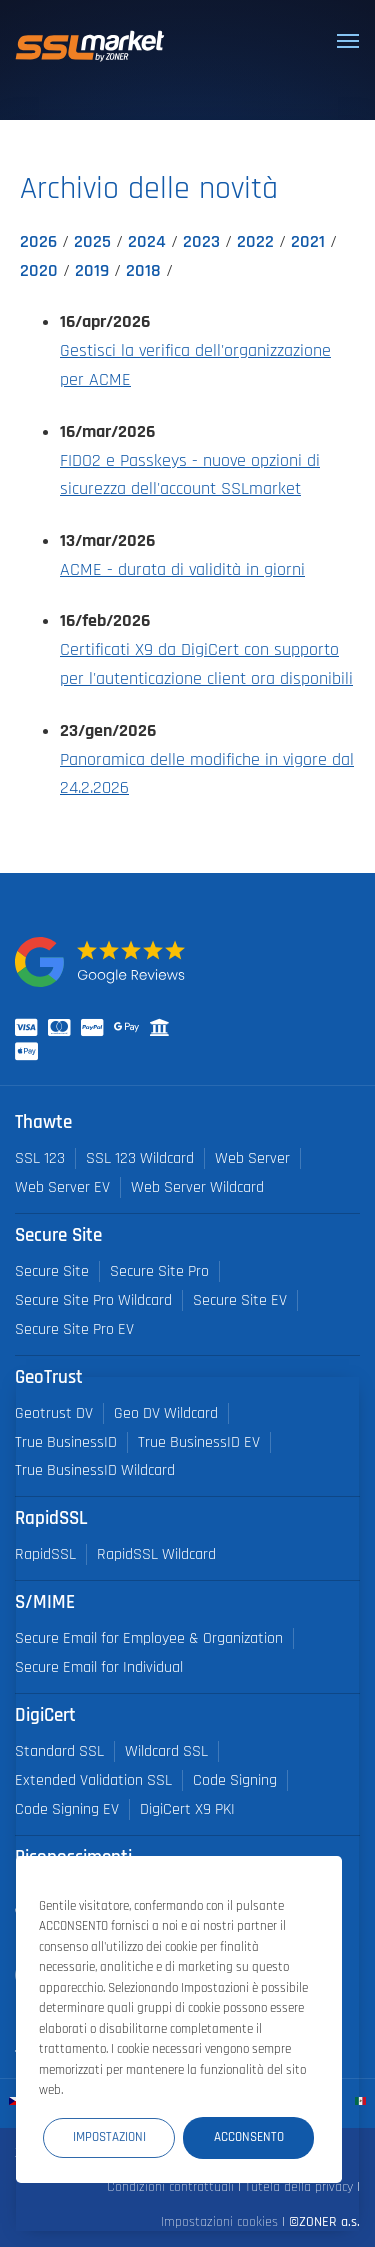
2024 (147, 242)
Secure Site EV (240, 1300)
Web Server (252, 1158)
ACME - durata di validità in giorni (182, 570)
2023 (201, 242)
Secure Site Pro (159, 1271)
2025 (92, 242)
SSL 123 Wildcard (140, 1158)
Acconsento (249, 2137)
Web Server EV (62, 1187)
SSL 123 (40, 1158)
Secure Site (52, 1271)
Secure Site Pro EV (74, 1329)
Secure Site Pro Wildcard (93, 1300)
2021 (308, 242)
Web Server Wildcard (197, 1187)
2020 (39, 271)
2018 (143, 271)
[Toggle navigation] (348, 41)
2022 (255, 242)
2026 (38, 242)
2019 (92, 271)
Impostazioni (109, 2137)
